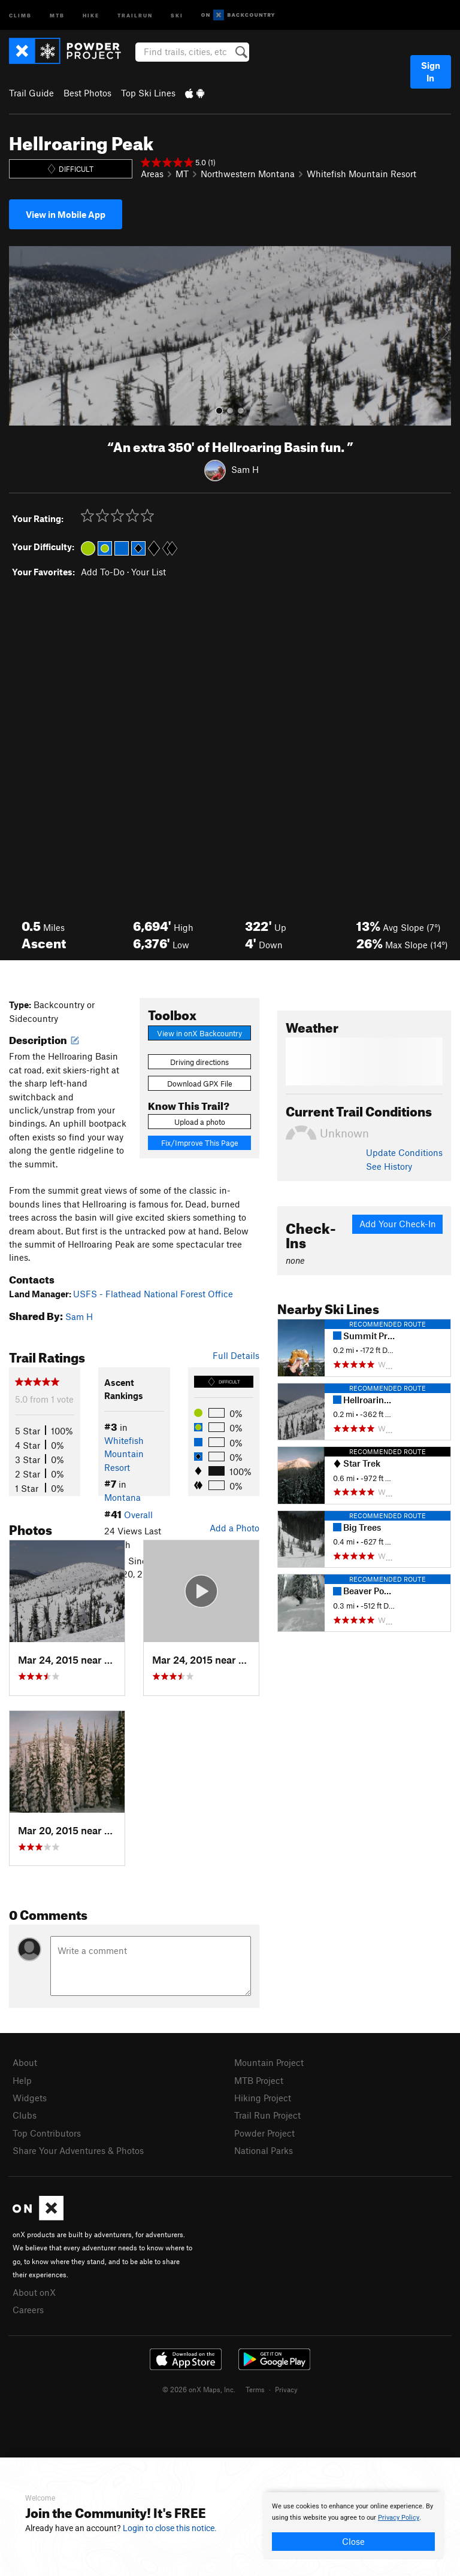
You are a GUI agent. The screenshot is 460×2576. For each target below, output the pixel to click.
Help (22, 2080)
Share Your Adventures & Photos (78, 2150)
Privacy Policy (398, 2518)
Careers (28, 2309)
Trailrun (135, 15)
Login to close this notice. (170, 2528)
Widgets (30, 2097)
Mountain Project (269, 2062)
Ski (177, 15)
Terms (255, 2389)
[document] (353, 2526)
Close (353, 2541)
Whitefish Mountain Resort (361, 173)
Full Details (236, 1355)
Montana (122, 1497)
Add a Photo (234, 1527)
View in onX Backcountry (199, 1033)
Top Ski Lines (148, 92)
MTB (57, 15)
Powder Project (264, 2133)
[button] (21, 336)
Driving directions (199, 1062)
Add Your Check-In (397, 1223)
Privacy (286, 2389)
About (25, 2062)
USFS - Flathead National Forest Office (153, 1293)
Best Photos (87, 92)
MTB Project (258, 2080)
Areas (152, 173)
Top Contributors (47, 2133)
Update (404, 1152)
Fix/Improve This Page (199, 1143)
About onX (34, 2292)
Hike (91, 15)
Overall (138, 1514)
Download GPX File (199, 1083)
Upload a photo (199, 1122)
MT (182, 173)
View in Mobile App (65, 214)
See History (389, 1166)
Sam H (245, 469)
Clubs (25, 2115)
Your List (148, 571)
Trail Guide (31, 92)
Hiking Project (262, 2097)
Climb (20, 15)
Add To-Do (103, 571)
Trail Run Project (267, 2115)
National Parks (263, 2150)
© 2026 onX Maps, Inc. (198, 2389)
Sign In (430, 71)
